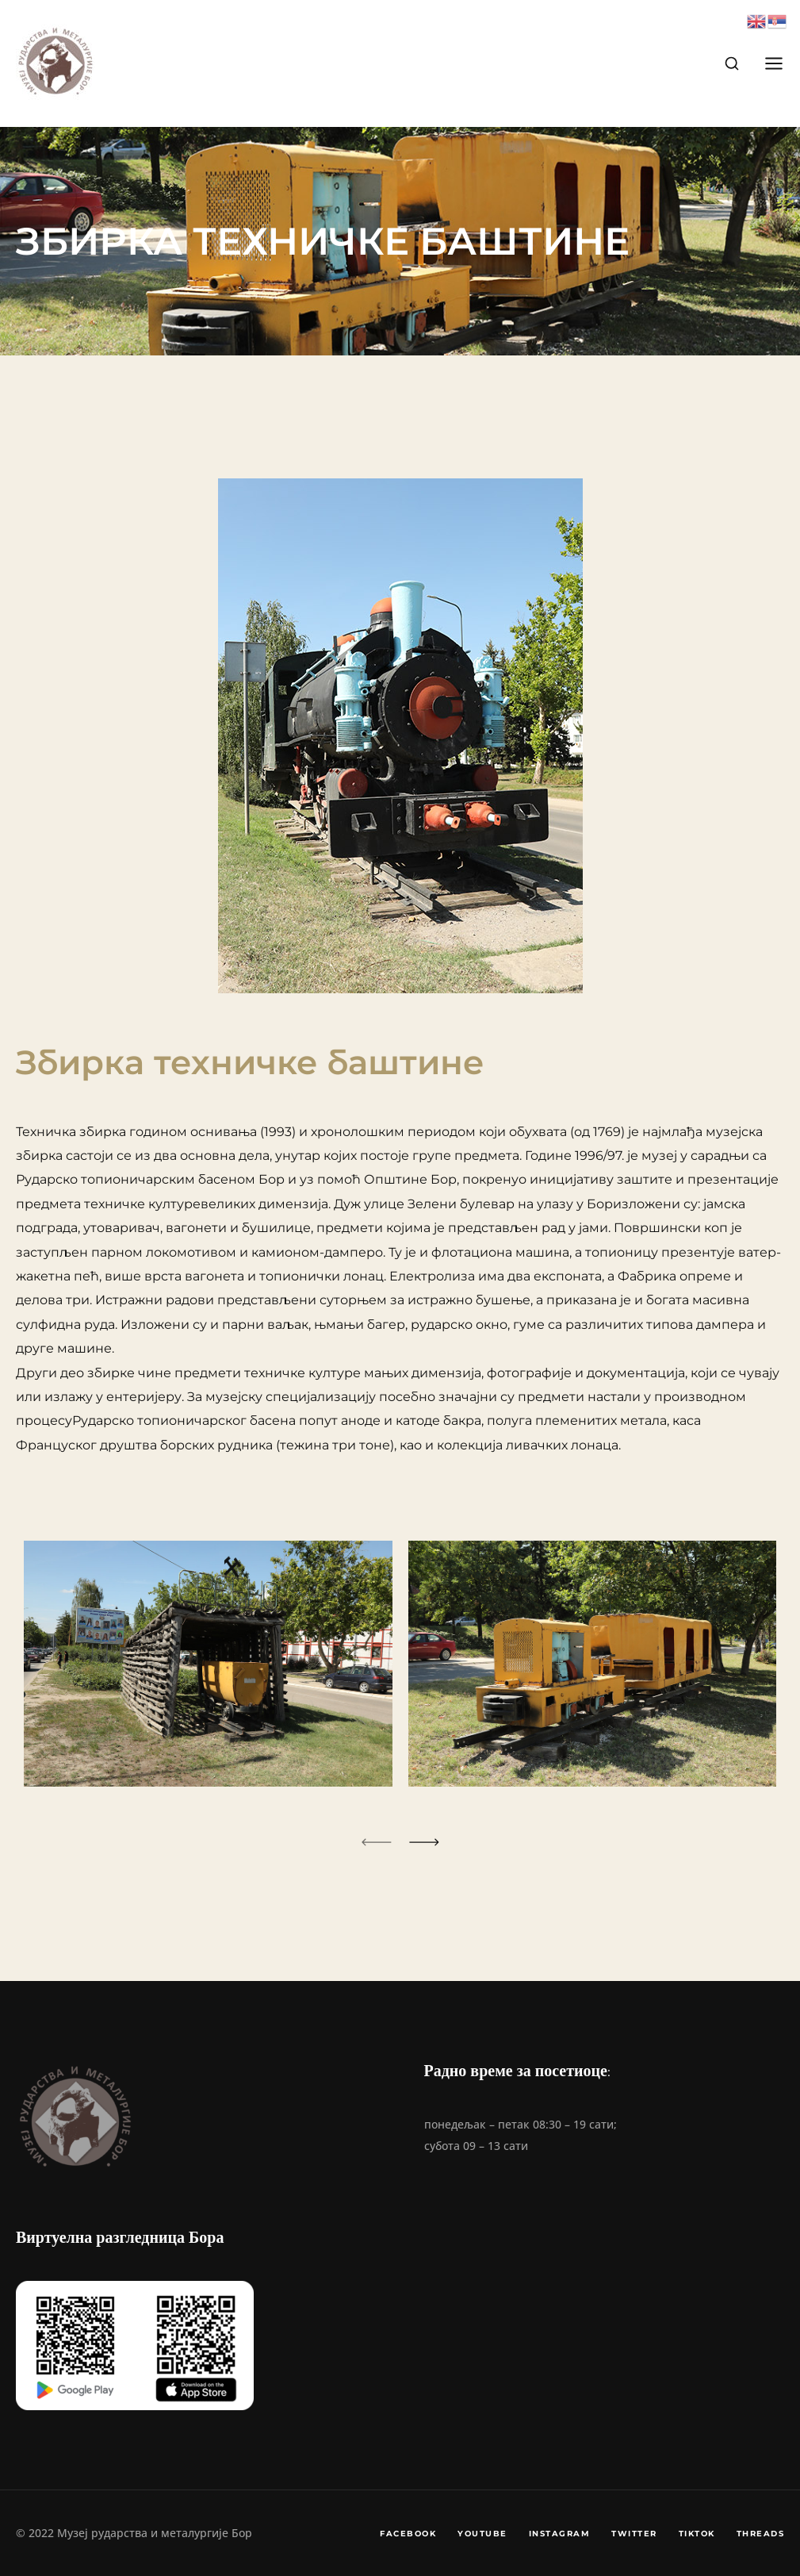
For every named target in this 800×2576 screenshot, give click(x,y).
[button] (376, 1842)
